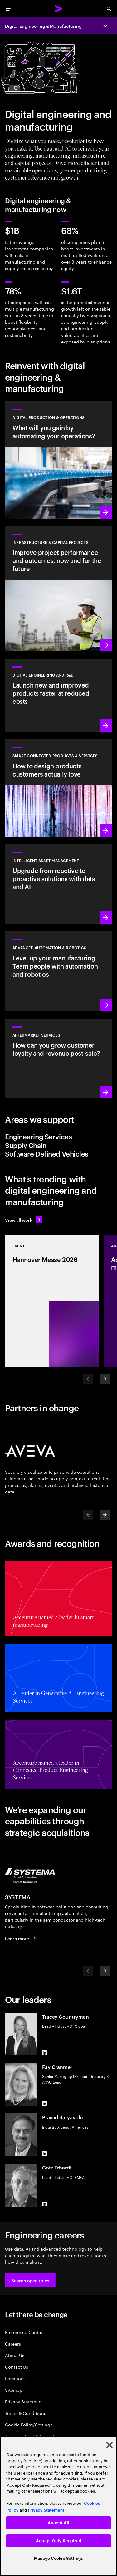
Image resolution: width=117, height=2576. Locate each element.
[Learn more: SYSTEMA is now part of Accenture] (21, 1938)
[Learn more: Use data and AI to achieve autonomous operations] (58, 459)
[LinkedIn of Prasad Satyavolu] (44, 2153)
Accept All (58, 2523)
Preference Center (23, 2332)
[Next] (104, 1379)
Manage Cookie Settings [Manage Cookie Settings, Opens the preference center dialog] (58, 2558)
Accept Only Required (58, 2541)
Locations (15, 2378)
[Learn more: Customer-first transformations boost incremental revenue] (58, 788)
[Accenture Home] (58, 8)
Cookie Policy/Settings (28, 2424)
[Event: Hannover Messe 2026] (52, 1301)
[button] (30, 2280)
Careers (13, 2343)
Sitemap (13, 2389)
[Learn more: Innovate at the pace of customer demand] (58, 695)
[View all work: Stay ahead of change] (23, 1219)
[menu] (8, 8)
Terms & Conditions (25, 2413)
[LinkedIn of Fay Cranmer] (44, 2103)
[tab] (58, 1136)
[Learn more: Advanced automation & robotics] (58, 971)
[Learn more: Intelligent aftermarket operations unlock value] (58, 1058)
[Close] (109, 2445)
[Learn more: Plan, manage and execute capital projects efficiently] (58, 588)
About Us (14, 2355)
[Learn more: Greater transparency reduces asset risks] (58, 884)
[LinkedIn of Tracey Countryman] (44, 2053)
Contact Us (16, 2366)
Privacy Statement (24, 2401)
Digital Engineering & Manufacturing (43, 26)
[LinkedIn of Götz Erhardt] (44, 2204)
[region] (58, 2506)
